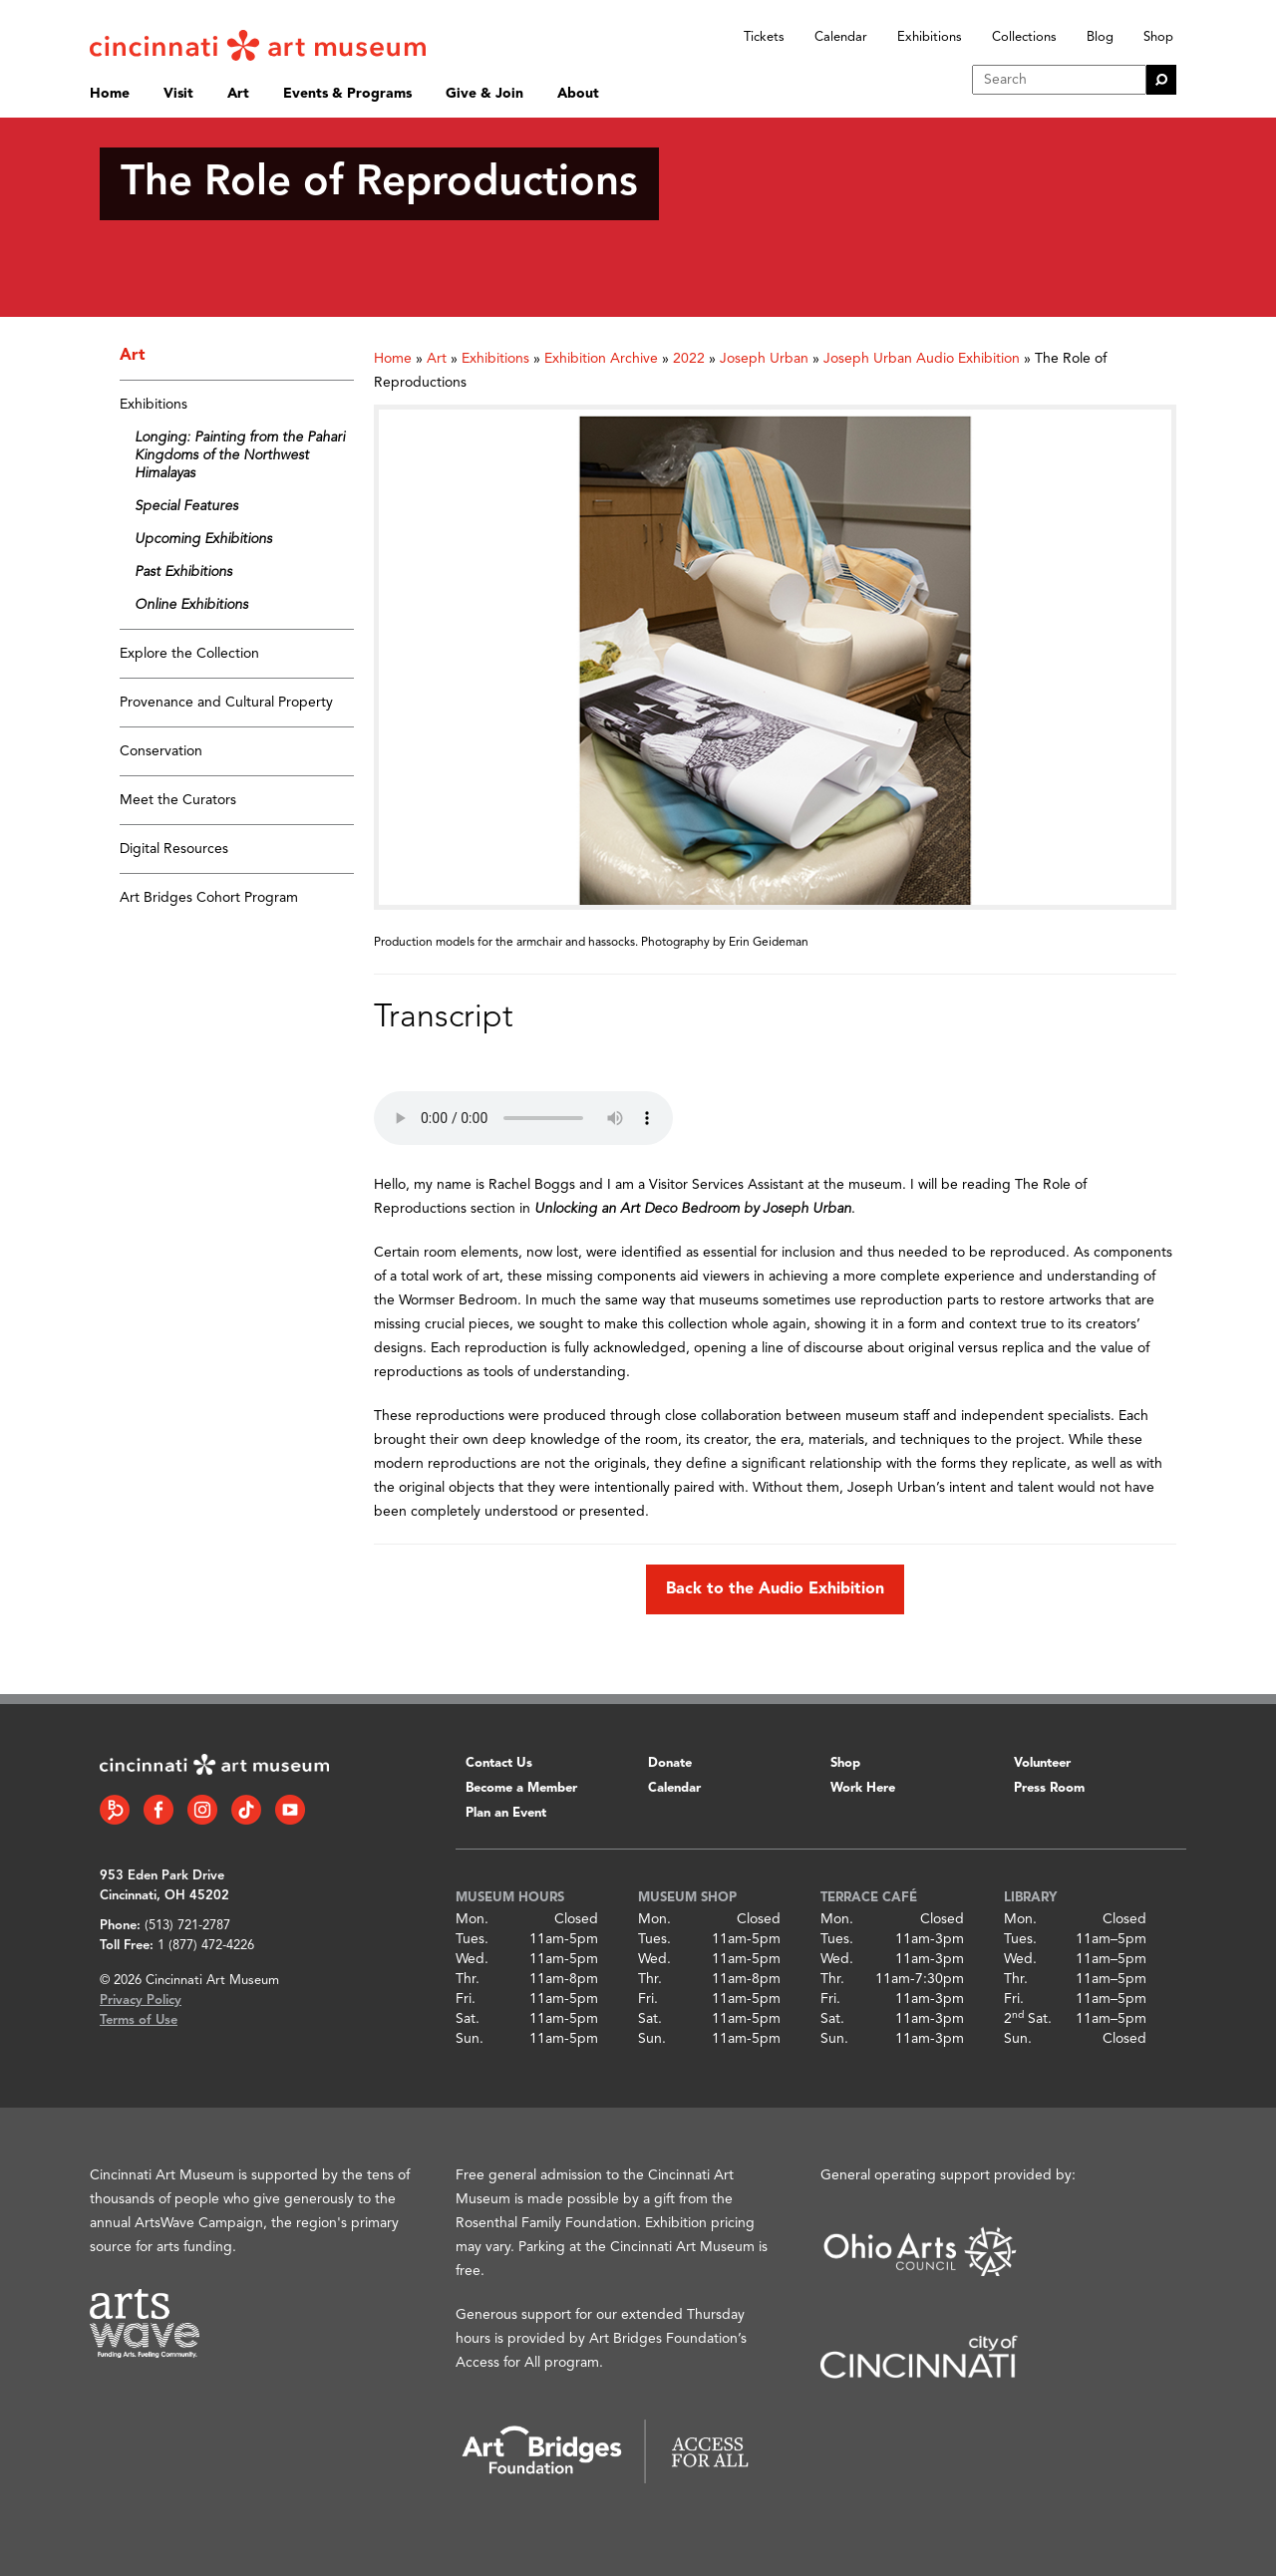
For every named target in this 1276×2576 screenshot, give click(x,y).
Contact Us (499, 1763)
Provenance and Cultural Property (226, 703)
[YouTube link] (290, 1810)
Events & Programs (347, 94)
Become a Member (521, 1788)
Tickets (764, 37)
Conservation (161, 751)
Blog (1100, 37)
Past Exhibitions (183, 572)
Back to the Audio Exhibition (775, 1589)
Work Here (862, 1788)
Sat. (467, 2019)
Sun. (469, 2039)
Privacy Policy (140, 2000)
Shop (1158, 37)
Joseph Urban (764, 359)
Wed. (472, 1959)
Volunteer (1042, 1763)
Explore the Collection (189, 654)
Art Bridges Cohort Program (209, 898)
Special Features (186, 506)
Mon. (472, 1919)
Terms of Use (138, 2020)
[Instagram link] (202, 1810)
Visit (178, 94)
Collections (1024, 37)
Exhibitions (929, 37)
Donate (670, 1763)
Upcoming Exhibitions (203, 539)
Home (110, 94)
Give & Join (484, 94)
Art (238, 94)
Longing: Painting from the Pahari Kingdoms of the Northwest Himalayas (240, 455)
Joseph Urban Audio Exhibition (921, 359)
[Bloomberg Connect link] (115, 1810)
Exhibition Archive (601, 359)
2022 (689, 359)
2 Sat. (1028, 2019)
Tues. (472, 1939)
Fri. (466, 1999)
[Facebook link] (158, 1810)
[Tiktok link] (246, 1810)
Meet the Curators (178, 800)
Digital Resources (174, 849)
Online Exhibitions (191, 605)
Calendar (840, 37)
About (578, 94)
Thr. (467, 1979)
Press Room (1049, 1788)
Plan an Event (506, 1813)
